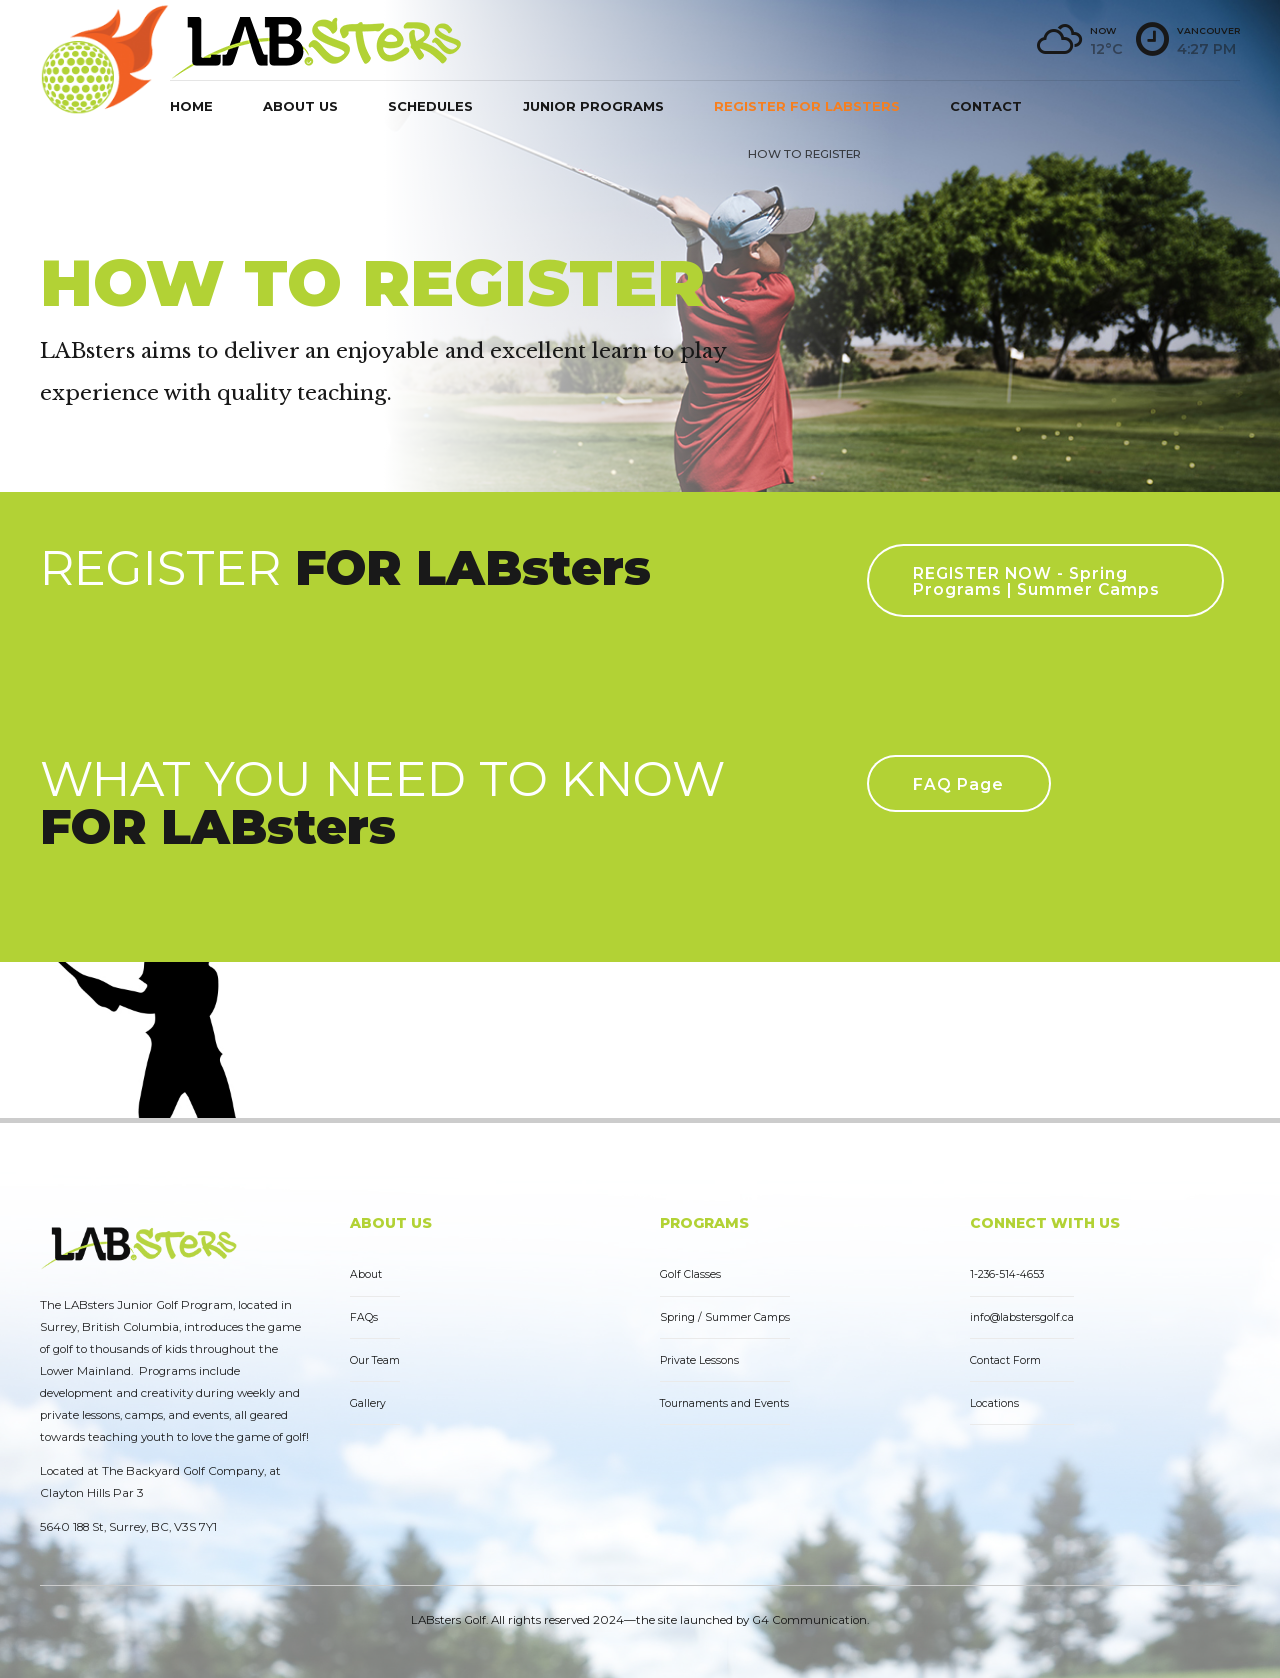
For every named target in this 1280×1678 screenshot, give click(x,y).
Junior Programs (593, 106)
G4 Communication (809, 1620)
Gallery (368, 1403)
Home (191, 106)
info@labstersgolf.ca (1022, 1317)
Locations (994, 1403)
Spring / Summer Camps (725, 1317)
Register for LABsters (807, 106)
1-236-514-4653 (1007, 1274)
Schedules (430, 106)
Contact (986, 106)
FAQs (364, 1317)
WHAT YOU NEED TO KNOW (382, 802)
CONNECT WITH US (1045, 1223)
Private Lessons (699, 1360)
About (366, 1274)
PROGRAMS (704, 1223)
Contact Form (1005, 1360)
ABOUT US (391, 1223)
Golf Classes (690, 1274)
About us (300, 106)
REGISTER (345, 567)
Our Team (375, 1360)
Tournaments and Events (724, 1403)
